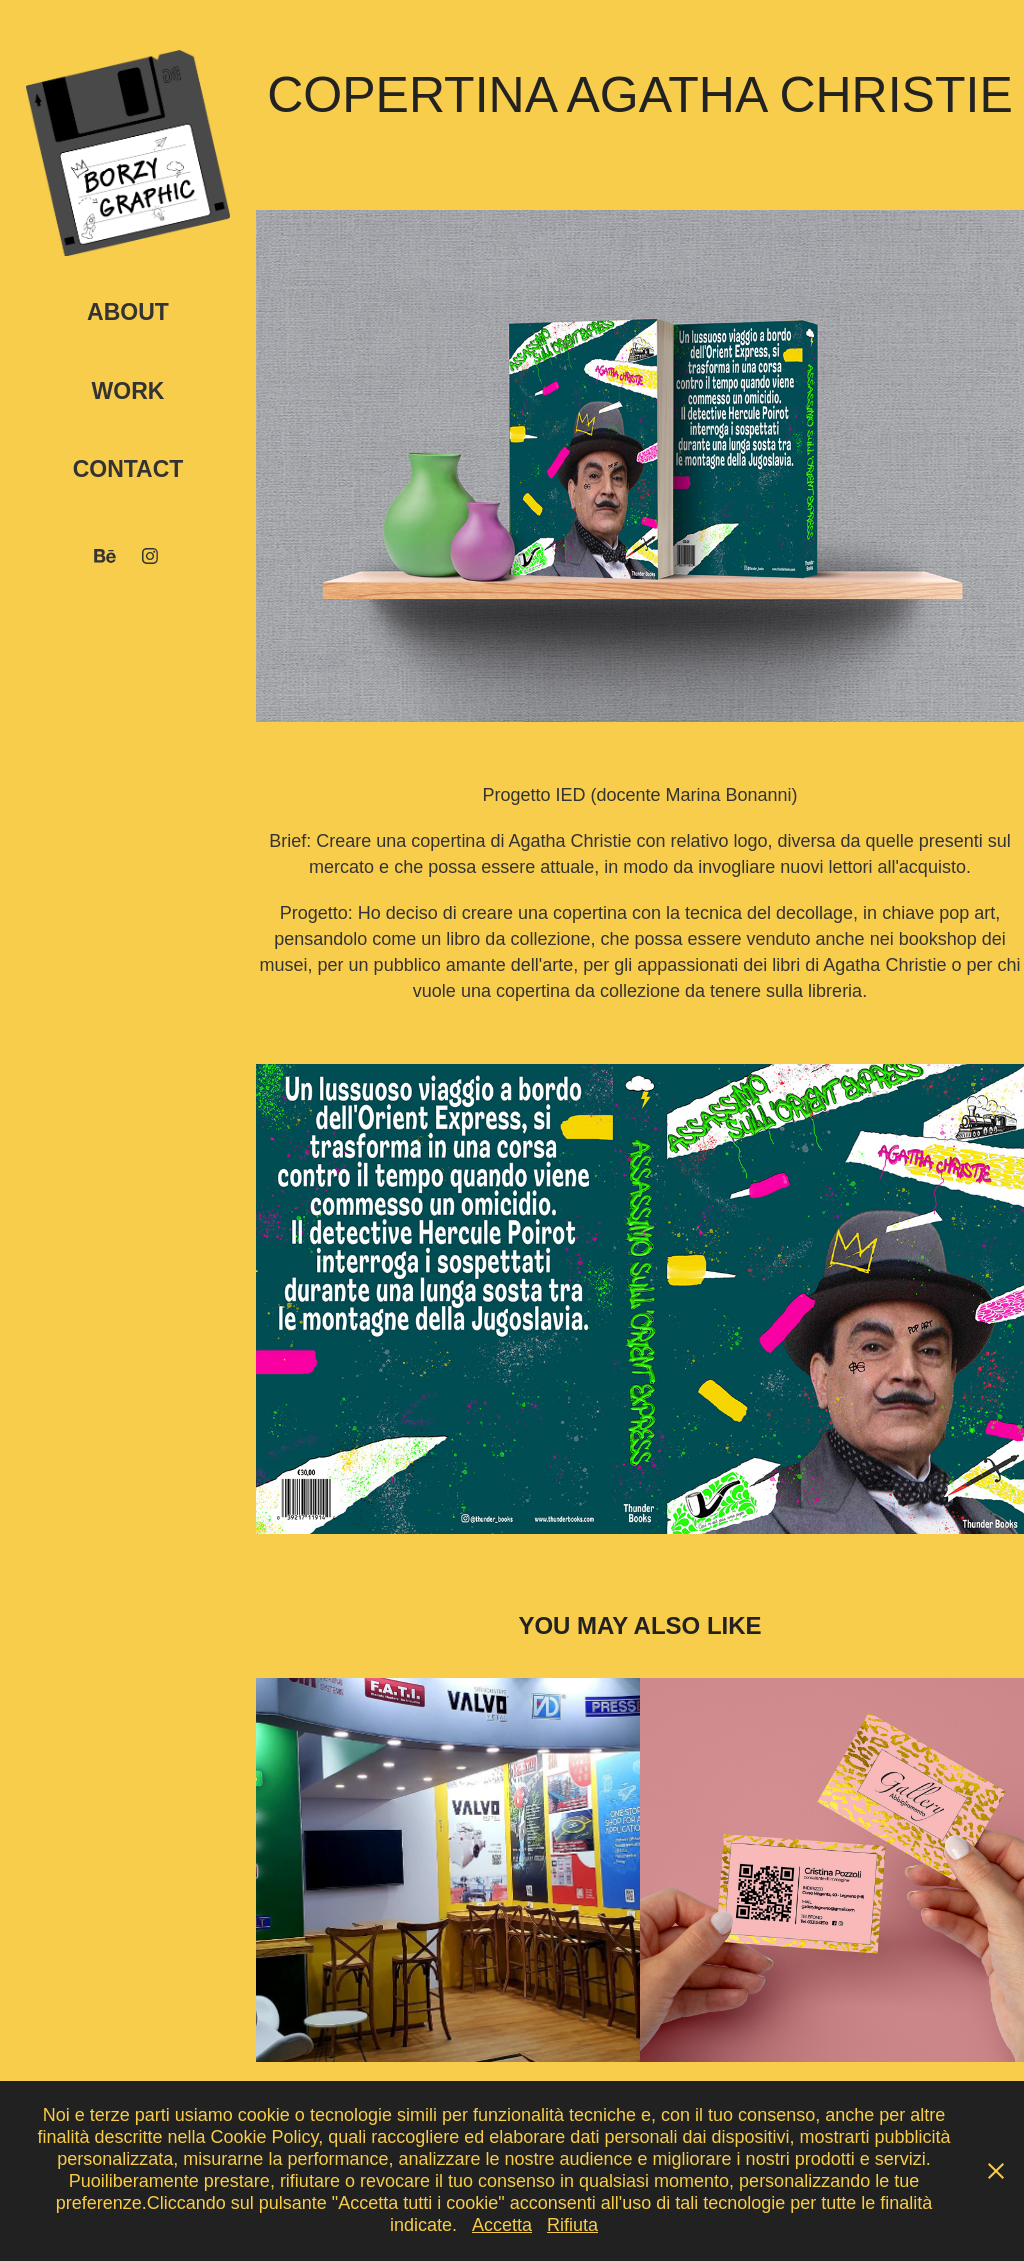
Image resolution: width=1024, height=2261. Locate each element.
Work (128, 391)
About (128, 312)
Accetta (502, 2225)
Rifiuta (572, 2225)
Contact (128, 469)
